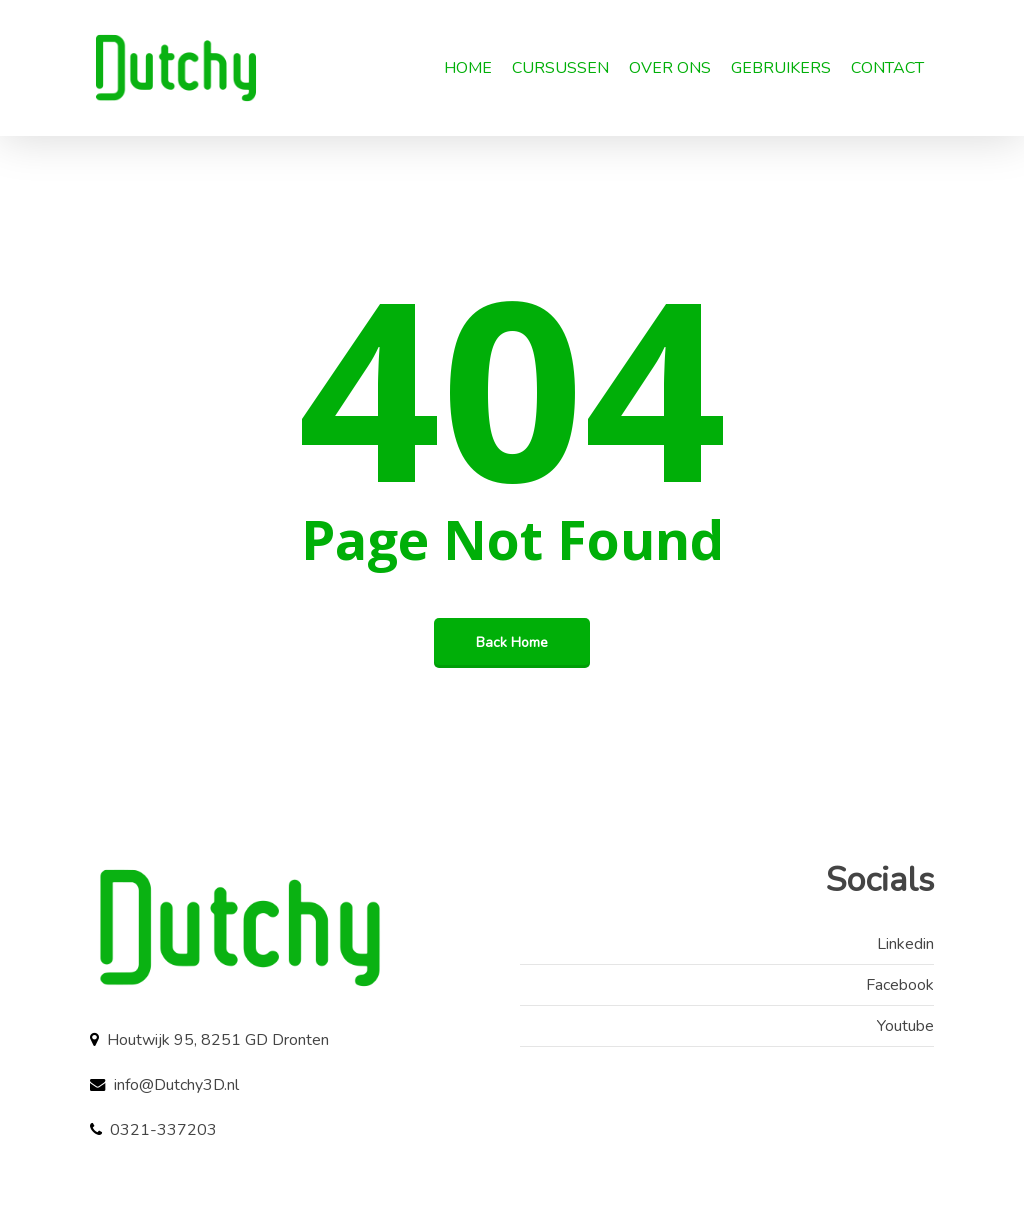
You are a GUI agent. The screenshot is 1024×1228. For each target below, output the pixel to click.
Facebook (900, 985)
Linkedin (905, 944)
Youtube (905, 1026)
